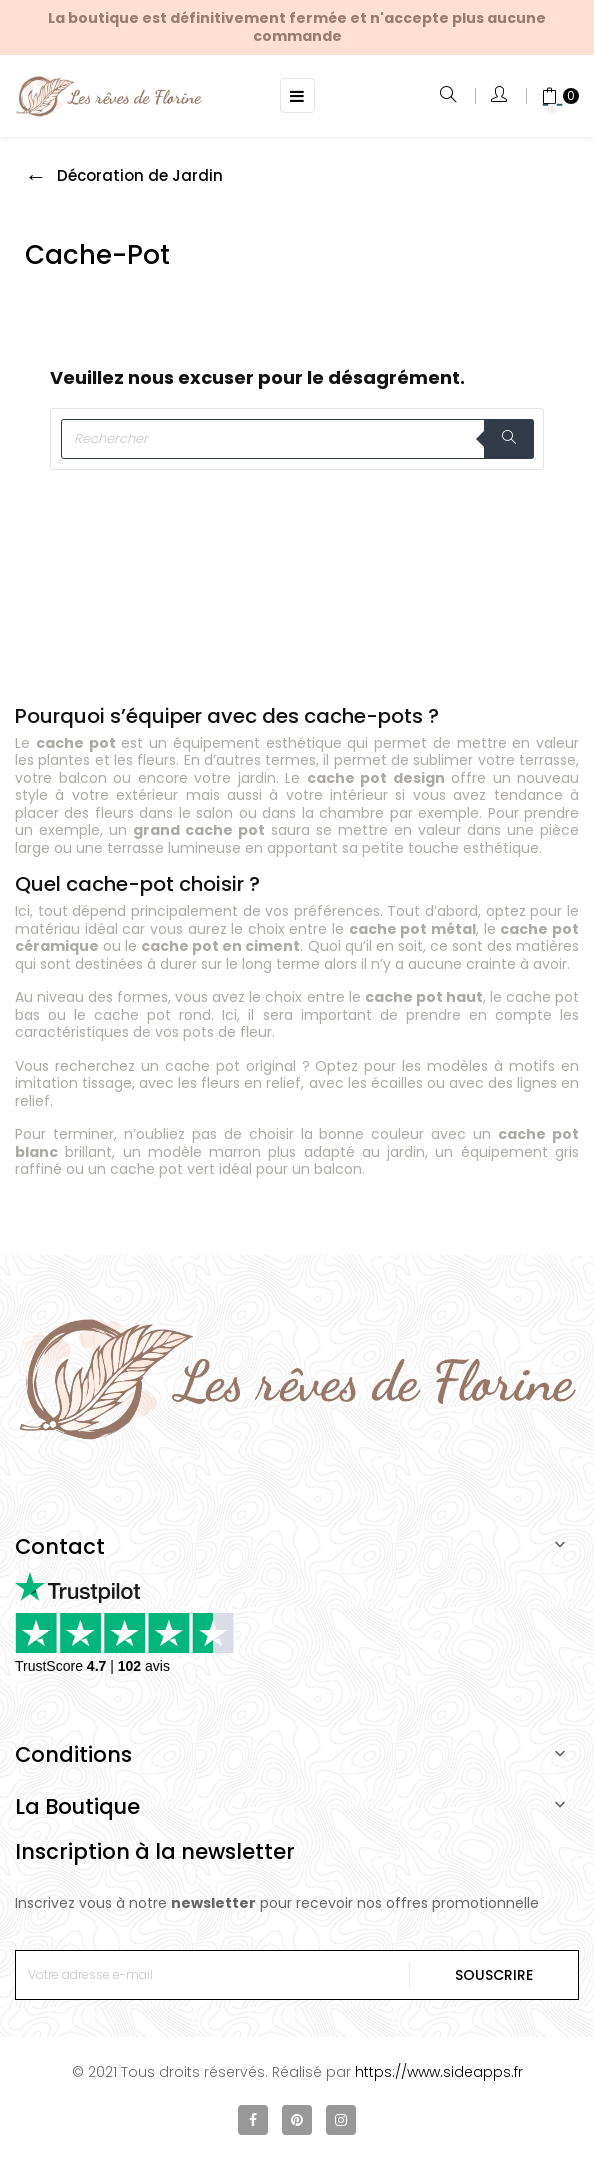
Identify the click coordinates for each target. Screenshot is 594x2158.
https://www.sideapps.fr (439, 2072)
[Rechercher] (297, 439)
